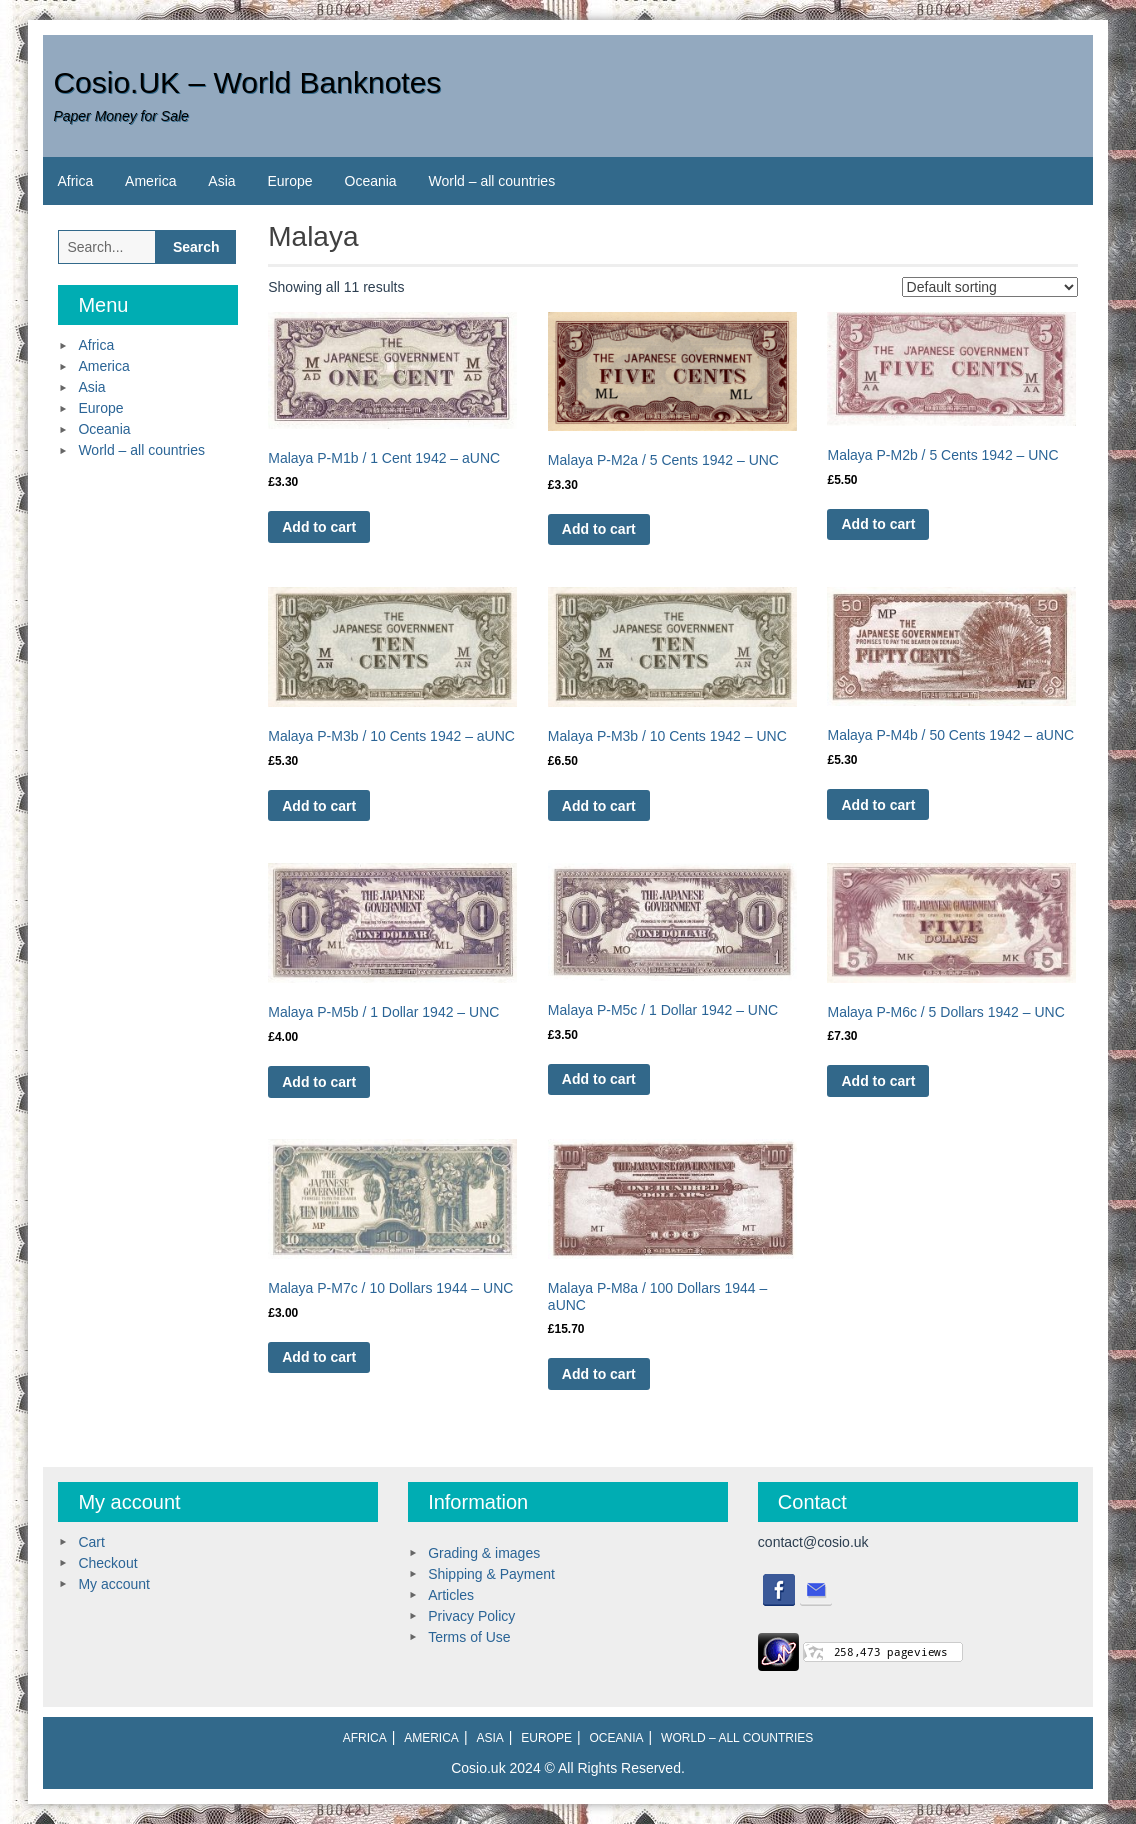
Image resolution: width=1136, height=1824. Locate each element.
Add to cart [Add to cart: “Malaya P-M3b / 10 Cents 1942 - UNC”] (599, 806)
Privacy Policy (471, 1616)
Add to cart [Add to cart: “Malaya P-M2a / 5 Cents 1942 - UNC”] (599, 529)
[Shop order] (990, 287)
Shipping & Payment (491, 1574)
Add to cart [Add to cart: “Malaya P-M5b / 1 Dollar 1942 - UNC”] (319, 1082)
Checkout (107, 1563)
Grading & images (484, 1553)
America (150, 181)
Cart (91, 1542)
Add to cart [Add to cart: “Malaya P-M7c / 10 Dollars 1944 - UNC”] (319, 1357)
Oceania (371, 181)
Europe (289, 181)
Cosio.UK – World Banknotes (247, 82)
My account (114, 1584)
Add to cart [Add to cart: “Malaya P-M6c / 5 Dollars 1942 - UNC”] (878, 1081)
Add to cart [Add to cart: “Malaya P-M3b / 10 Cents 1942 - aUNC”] (319, 806)
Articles (451, 1595)
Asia (221, 181)
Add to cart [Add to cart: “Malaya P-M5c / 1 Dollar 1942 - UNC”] (599, 1079)
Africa (75, 181)
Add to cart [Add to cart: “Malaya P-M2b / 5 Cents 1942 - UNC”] (878, 524)
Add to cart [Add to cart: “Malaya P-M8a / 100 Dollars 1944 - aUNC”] (599, 1374)
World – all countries (492, 181)
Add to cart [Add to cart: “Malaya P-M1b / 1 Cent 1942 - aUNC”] (319, 527)
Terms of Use (469, 1637)
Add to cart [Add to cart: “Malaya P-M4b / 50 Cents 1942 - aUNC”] (878, 805)
